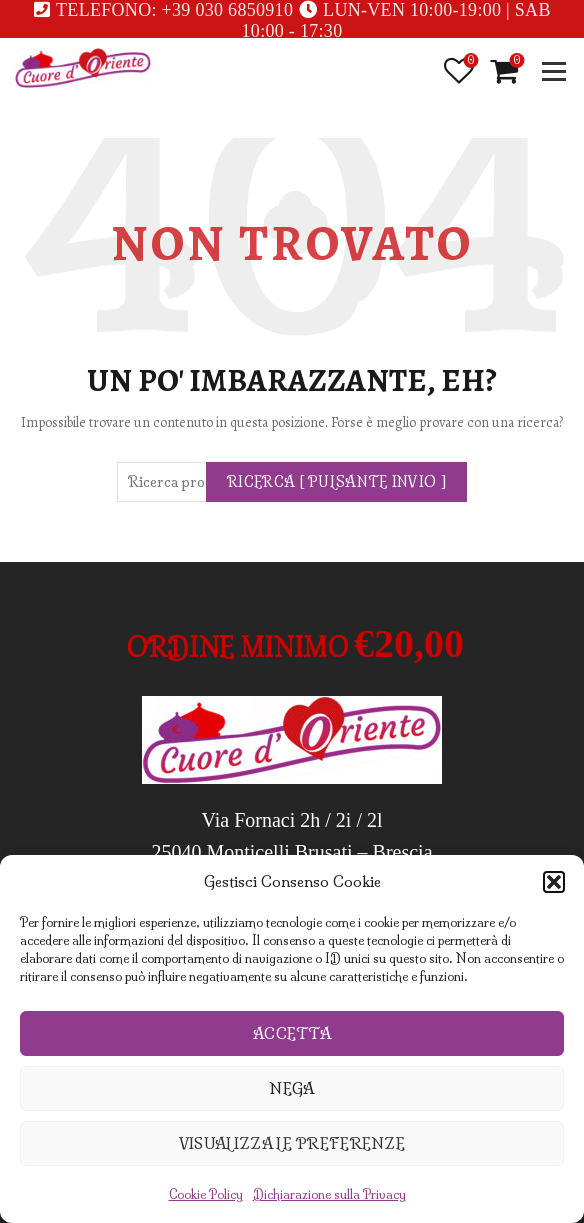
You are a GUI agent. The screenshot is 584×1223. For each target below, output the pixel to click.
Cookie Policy (206, 1194)
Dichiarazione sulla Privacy (329, 1194)
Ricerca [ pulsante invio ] (336, 482)
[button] (554, 882)
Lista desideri (469, 61)
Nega (291, 1088)
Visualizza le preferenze (292, 1143)
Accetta (292, 1033)
